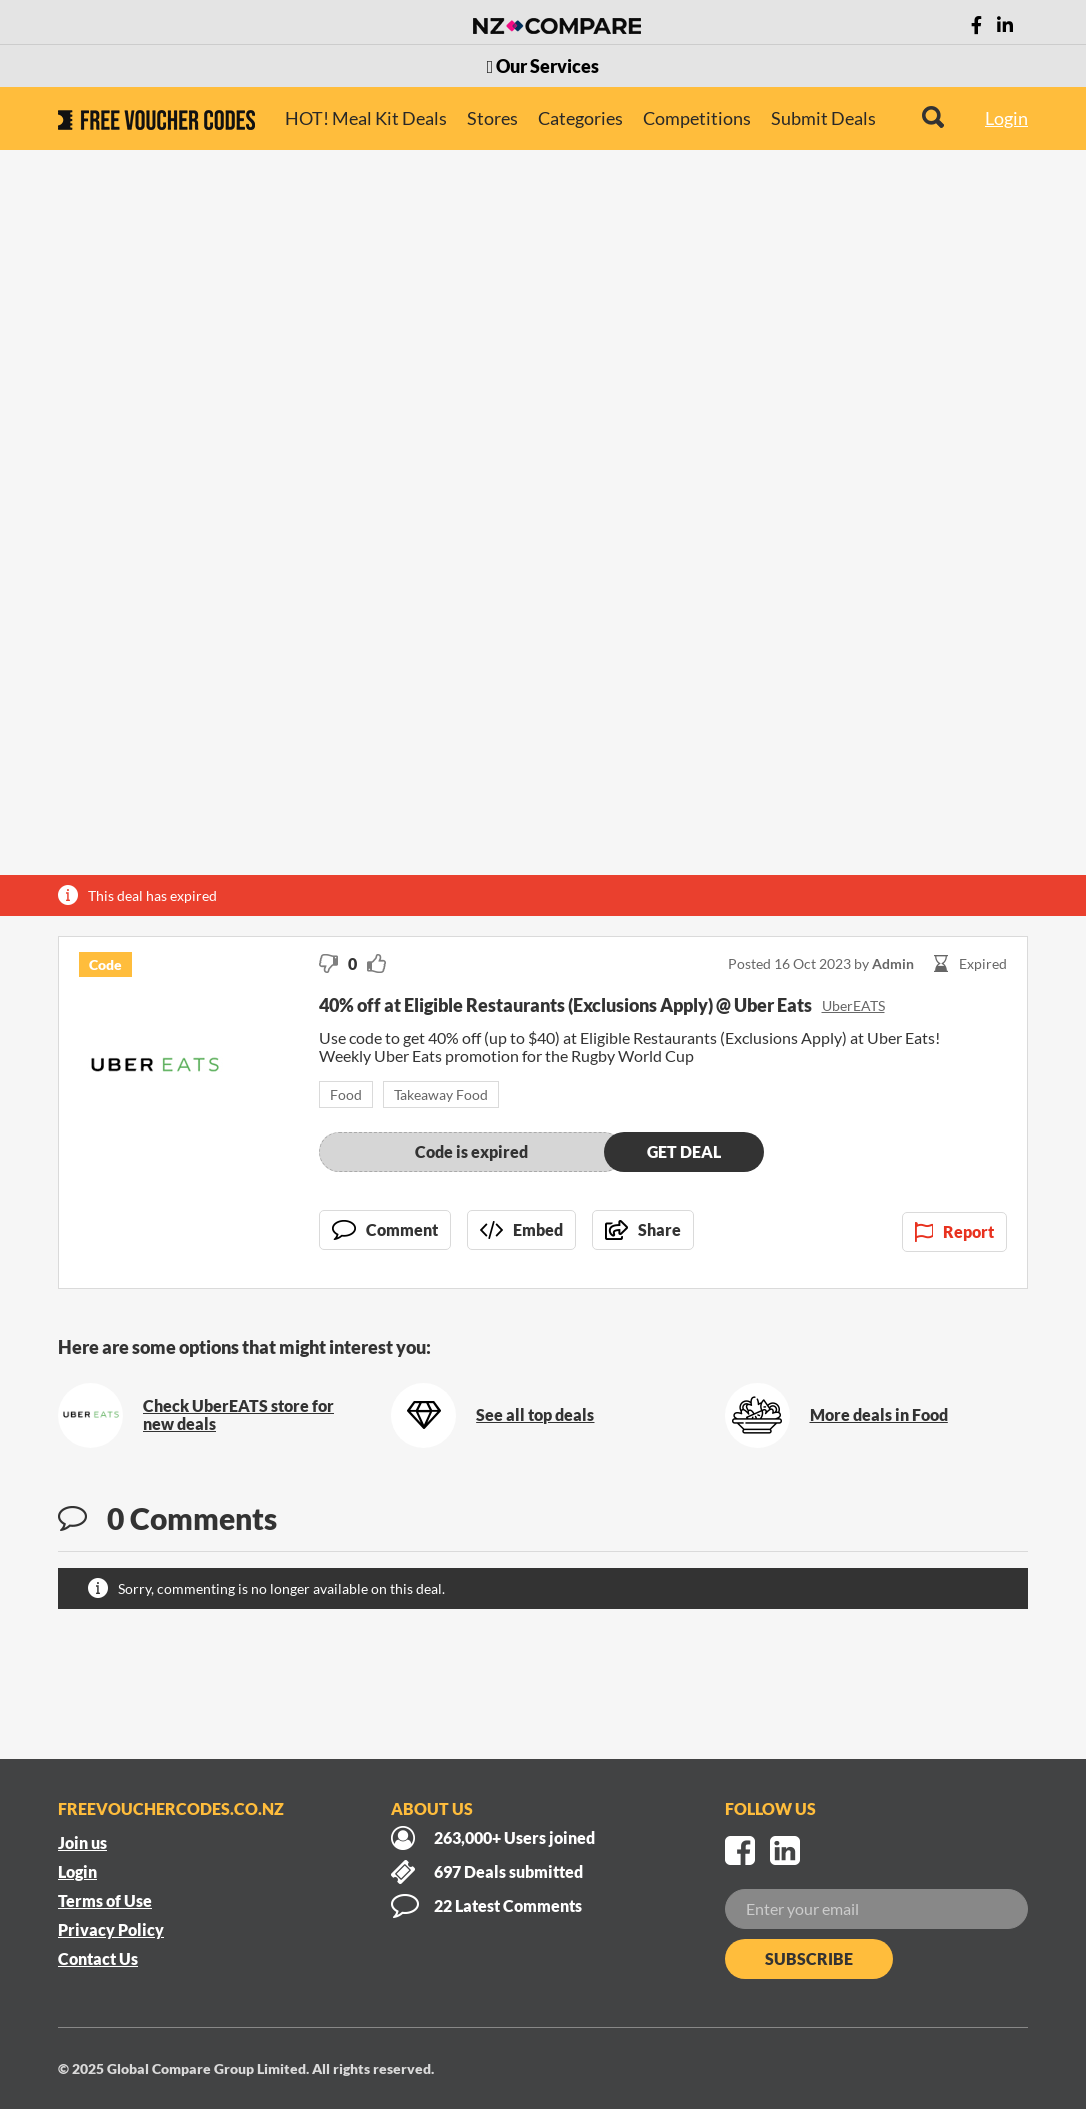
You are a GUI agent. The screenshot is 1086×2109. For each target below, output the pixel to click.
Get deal (684, 1151)
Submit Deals (823, 118)
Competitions (697, 118)
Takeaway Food (441, 1094)
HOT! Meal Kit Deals (366, 118)
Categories (580, 118)
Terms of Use (105, 1900)
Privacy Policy (111, 1929)
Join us (82, 1842)
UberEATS (853, 1005)
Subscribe (809, 1958)
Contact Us (98, 1958)
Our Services (543, 66)
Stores (492, 118)
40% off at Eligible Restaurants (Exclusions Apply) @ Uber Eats (565, 1005)
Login (1006, 118)
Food (346, 1094)
